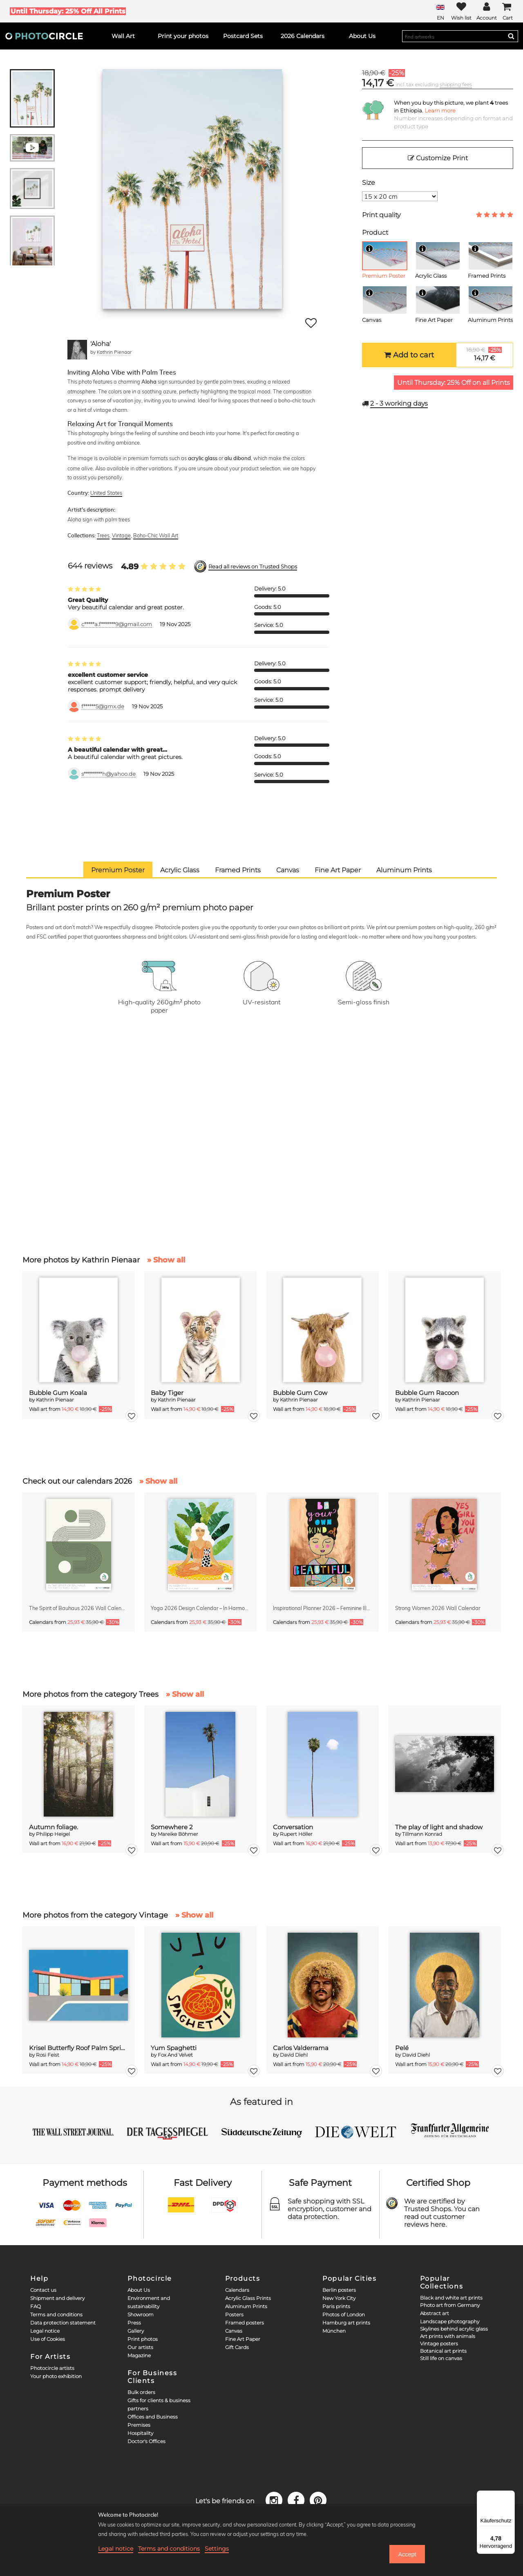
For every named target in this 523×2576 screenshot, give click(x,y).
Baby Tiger (167, 1393)
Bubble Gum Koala (58, 1393)
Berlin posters (339, 2290)
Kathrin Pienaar (114, 352)
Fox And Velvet (175, 2055)
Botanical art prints (443, 2351)
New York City (338, 2298)
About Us (138, 2290)
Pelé (402, 2048)
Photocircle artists (52, 2368)
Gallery (135, 2331)
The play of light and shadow (439, 1827)
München (334, 2331)
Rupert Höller (296, 1834)
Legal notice (45, 2331)
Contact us (43, 2290)
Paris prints (336, 2306)
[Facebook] (297, 2500)
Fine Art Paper (242, 2339)
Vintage (121, 535)
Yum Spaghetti (174, 2048)
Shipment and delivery (57, 2298)
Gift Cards (237, 2347)
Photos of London (343, 2314)
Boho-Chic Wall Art (155, 535)
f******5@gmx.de (102, 706)
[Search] (511, 36)
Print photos (142, 2339)
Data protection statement (63, 2323)
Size (368, 182)
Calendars (237, 2290)
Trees (103, 535)
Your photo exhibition (56, 2376)
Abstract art (434, 2313)
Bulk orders (141, 2392)
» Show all (166, 1259)
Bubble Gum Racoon (427, 1393)
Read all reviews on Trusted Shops (252, 567)
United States (106, 493)
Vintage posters (439, 2343)
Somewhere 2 (172, 1827)
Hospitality (140, 2433)
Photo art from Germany (450, 2305)
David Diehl (294, 2055)
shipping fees (456, 84)
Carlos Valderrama (301, 2048)
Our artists (140, 2347)
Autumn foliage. (53, 1827)
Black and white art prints (451, 2298)
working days (399, 403)
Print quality (381, 215)
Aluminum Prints (246, 2306)
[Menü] (510, 2495)
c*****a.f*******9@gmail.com (116, 624)
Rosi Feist (47, 2055)
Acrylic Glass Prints (248, 2298)
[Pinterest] (318, 2500)
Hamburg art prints (346, 2323)
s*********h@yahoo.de (108, 774)
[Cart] (507, 11)
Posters (234, 2314)
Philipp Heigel (53, 1834)
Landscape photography (449, 2321)
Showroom (140, 2314)
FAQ (35, 2306)
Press (134, 2323)
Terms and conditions (56, 2314)
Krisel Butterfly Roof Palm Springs (78, 2048)
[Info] (369, 249)
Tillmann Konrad (422, 1834)
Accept (407, 2554)
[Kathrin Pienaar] (77, 349)
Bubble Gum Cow (300, 1393)
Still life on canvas (441, 2358)
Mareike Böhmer (178, 1834)
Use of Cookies (47, 2339)
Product (375, 232)
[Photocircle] (44, 36)
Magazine (139, 2355)
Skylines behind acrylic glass (454, 2329)
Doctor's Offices (146, 2441)
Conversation (293, 1827)
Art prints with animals (447, 2336)
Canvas (233, 2331)
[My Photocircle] (486, 11)
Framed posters (244, 2323)
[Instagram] (275, 2500)
